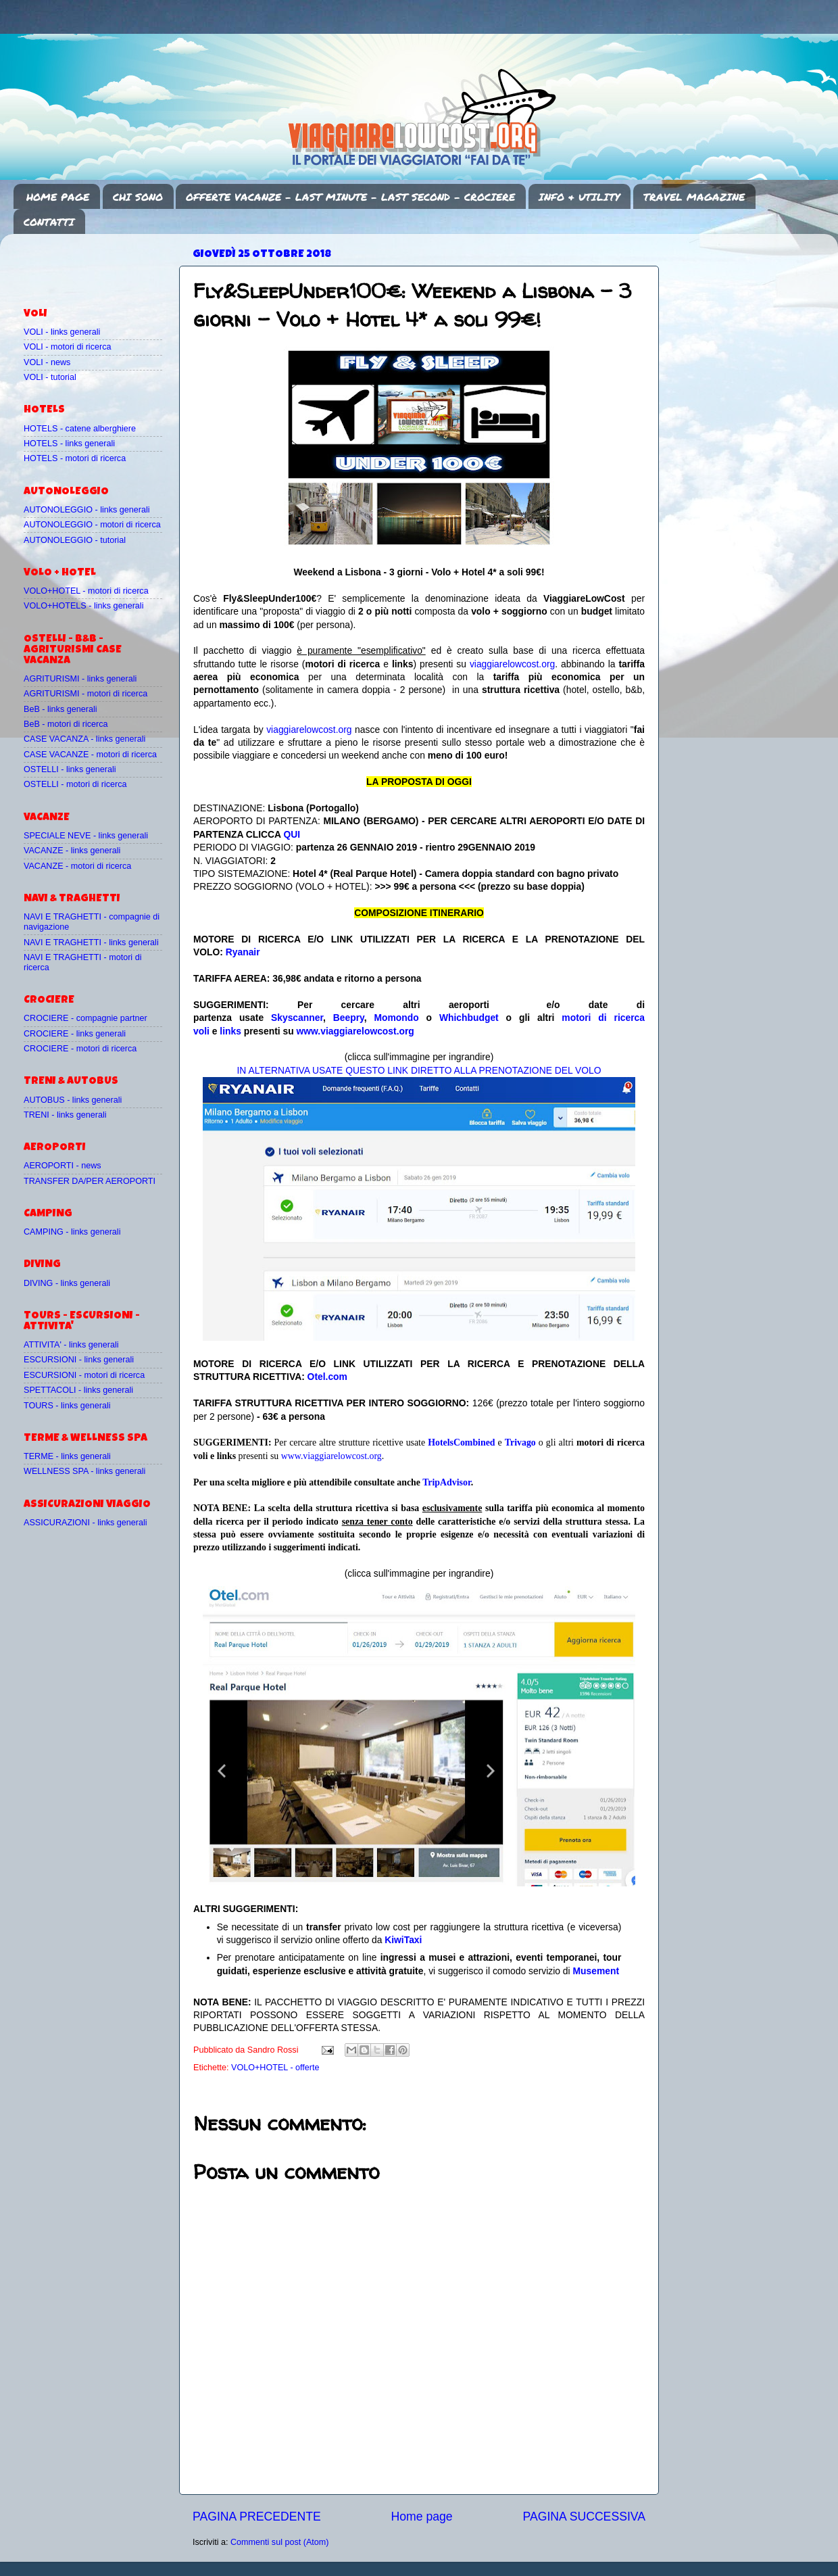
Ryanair (243, 952)
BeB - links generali (60, 709)
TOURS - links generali (67, 1405)
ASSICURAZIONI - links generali (85, 1522)
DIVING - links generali (67, 1283)
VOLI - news (47, 362)
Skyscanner (297, 1017)
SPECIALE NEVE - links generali (86, 835)
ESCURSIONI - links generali (79, 1359)
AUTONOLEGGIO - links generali (87, 510)
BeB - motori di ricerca (66, 724)
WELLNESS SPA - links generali (84, 1471)
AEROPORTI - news (62, 1165)
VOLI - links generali (62, 332)
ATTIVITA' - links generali (71, 1345)
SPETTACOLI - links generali (78, 1390)
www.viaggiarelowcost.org (355, 1031)
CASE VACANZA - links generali (84, 739)
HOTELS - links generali (69, 443)
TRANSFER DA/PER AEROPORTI (89, 1181)
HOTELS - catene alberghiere (80, 428)
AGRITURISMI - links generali (80, 679)
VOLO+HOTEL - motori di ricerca (86, 591)
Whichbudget (469, 1017)
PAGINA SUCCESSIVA (583, 2516)
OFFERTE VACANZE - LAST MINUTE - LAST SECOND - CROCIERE (350, 196)
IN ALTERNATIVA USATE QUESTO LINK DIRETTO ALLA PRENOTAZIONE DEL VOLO (419, 1070)
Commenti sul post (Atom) (279, 2542)
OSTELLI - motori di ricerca (75, 784)
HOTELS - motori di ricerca (75, 458)
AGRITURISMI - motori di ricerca (85, 693)
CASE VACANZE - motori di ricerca (90, 754)
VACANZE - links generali (72, 850)
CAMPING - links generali (72, 1232)
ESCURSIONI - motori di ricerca (84, 1375)
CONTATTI (49, 221)
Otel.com (327, 1376)
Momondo (396, 1017)
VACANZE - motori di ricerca (77, 866)
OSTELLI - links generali (70, 769)
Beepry (348, 1017)
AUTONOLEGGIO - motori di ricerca (92, 524)
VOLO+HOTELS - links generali (83, 606)
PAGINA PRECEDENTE (257, 2516)
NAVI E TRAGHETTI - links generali (91, 942)
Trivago (520, 1442)
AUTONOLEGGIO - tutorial (75, 540)
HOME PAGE (57, 196)
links (230, 1031)
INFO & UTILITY (579, 196)
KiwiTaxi (403, 1939)
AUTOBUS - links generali (73, 1100)
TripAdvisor (446, 1482)
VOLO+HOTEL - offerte (275, 2067)
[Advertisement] (103, 264)
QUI (291, 834)
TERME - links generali (67, 1456)
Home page (422, 2516)
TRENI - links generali (65, 1115)
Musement (596, 1970)
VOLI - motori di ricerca (67, 347)
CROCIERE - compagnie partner (85, 1018)
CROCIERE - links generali (75, 1034)
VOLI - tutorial (50, 377)
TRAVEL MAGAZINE (694, 196)
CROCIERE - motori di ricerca (80, 1048)
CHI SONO (138, 196)
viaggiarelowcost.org (512, 664)
